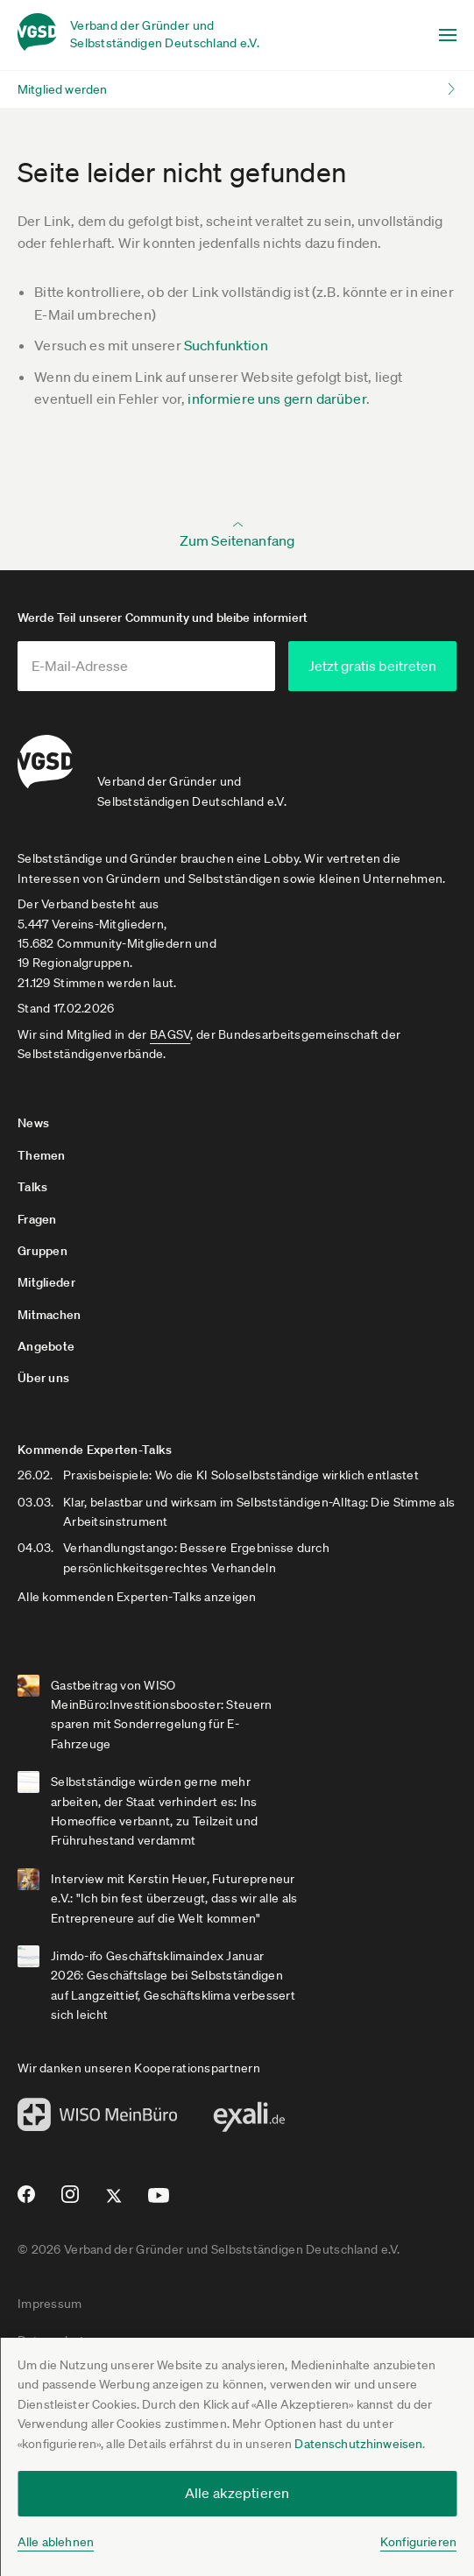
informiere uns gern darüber (276, 398)
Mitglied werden (62, 89)
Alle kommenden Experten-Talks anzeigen (137, 1597)
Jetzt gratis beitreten (372, 665)
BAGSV (170, 1034)
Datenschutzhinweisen (358, 2444)
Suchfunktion (226, 345)
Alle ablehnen (56, 2542)
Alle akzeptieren (237, 2493)
